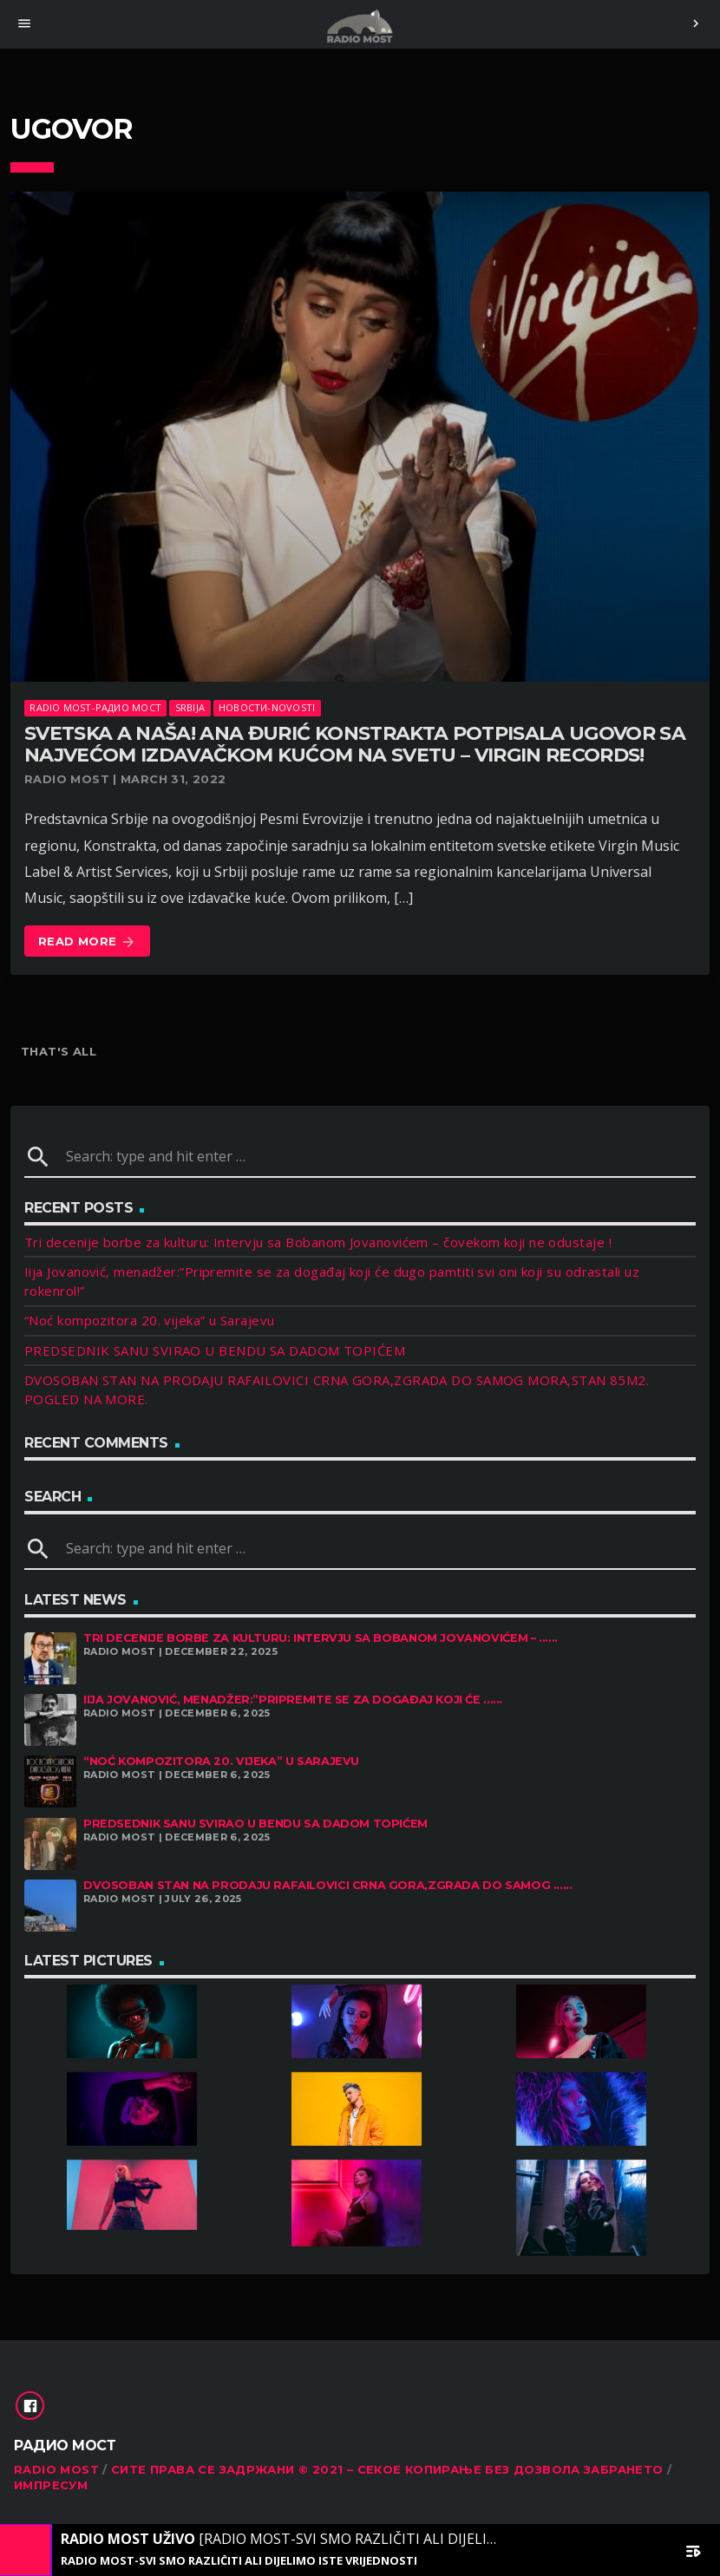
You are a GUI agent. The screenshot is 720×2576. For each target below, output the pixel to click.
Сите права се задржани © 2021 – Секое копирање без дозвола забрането (387, 2469)
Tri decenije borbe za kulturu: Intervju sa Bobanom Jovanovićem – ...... (320, 1637)
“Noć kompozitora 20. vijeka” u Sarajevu (149, 1320)
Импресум (51, 2485)
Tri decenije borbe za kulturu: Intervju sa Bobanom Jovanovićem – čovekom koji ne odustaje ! (318, 1242)
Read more (87, 942)
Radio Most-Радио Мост (95, 707)
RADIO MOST (56, 2469)
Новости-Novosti (267, 707)
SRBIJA (190, 707)
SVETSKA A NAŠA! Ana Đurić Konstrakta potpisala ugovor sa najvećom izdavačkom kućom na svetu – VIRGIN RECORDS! (354, 744)
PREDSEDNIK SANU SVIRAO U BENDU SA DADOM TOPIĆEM (214, 1350)
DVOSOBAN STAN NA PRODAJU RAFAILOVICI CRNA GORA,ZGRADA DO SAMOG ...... (328, 1885)
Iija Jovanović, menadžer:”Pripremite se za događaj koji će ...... (292, 1699)
